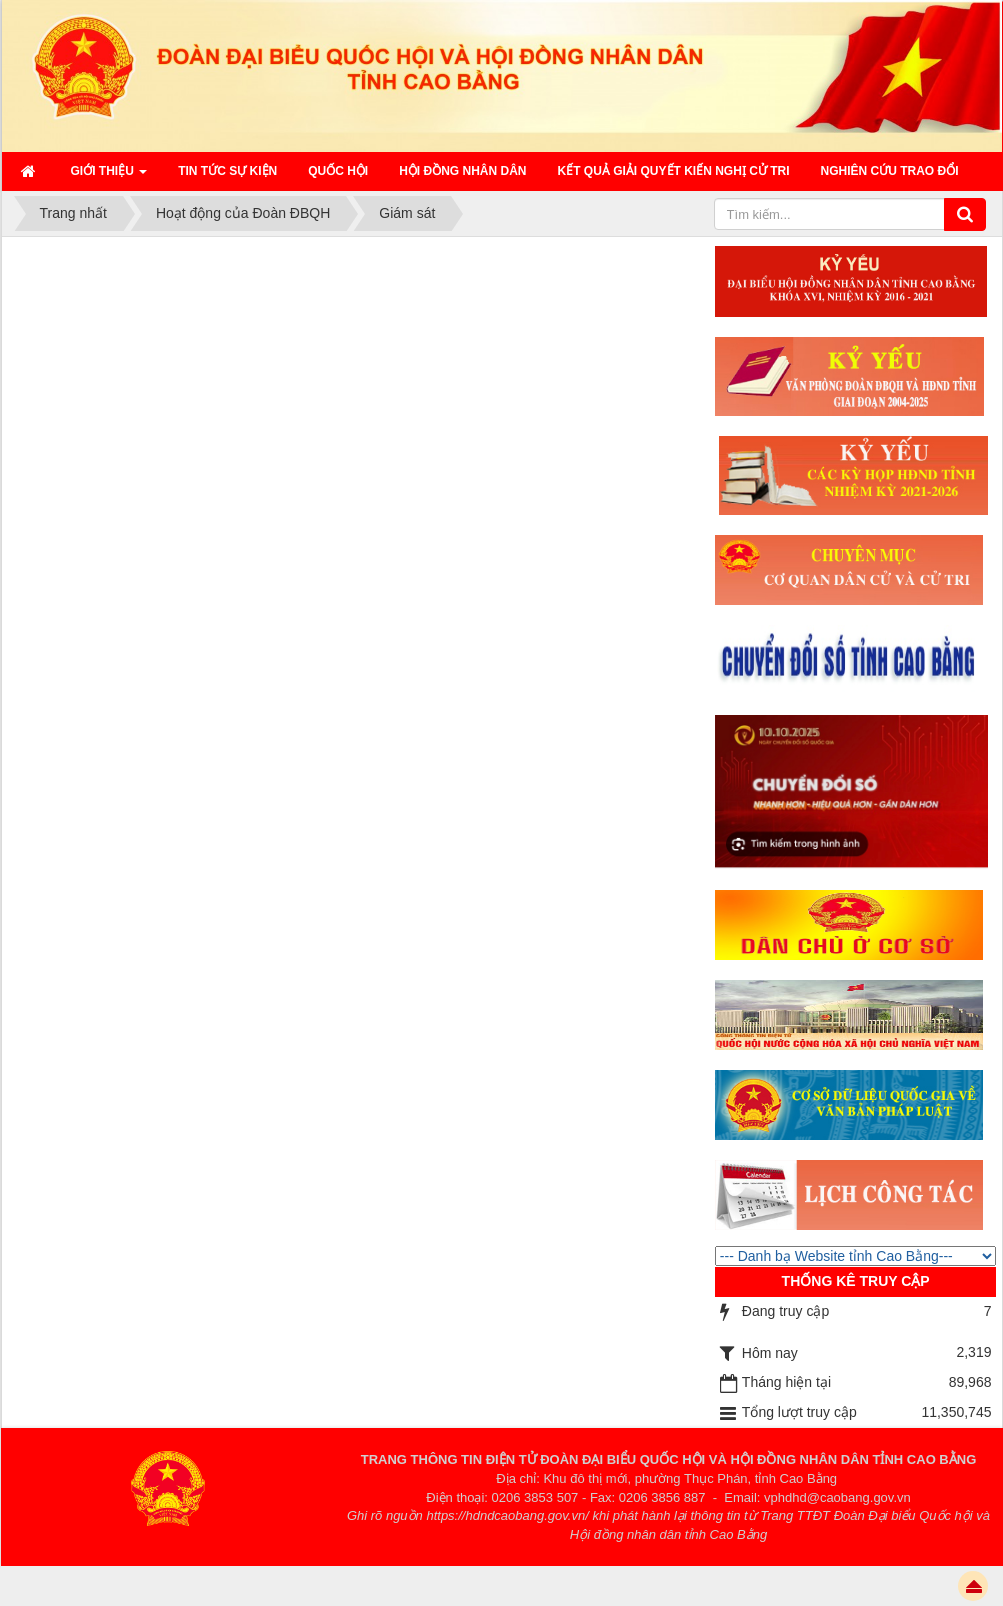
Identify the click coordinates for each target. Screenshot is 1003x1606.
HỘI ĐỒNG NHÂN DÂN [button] (462, 171)
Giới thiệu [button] (109, 177)
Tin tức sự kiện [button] (227, 171)
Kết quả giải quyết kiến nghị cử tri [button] (674, 171)
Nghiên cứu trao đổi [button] (890, 171)
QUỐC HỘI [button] (338, 171)
